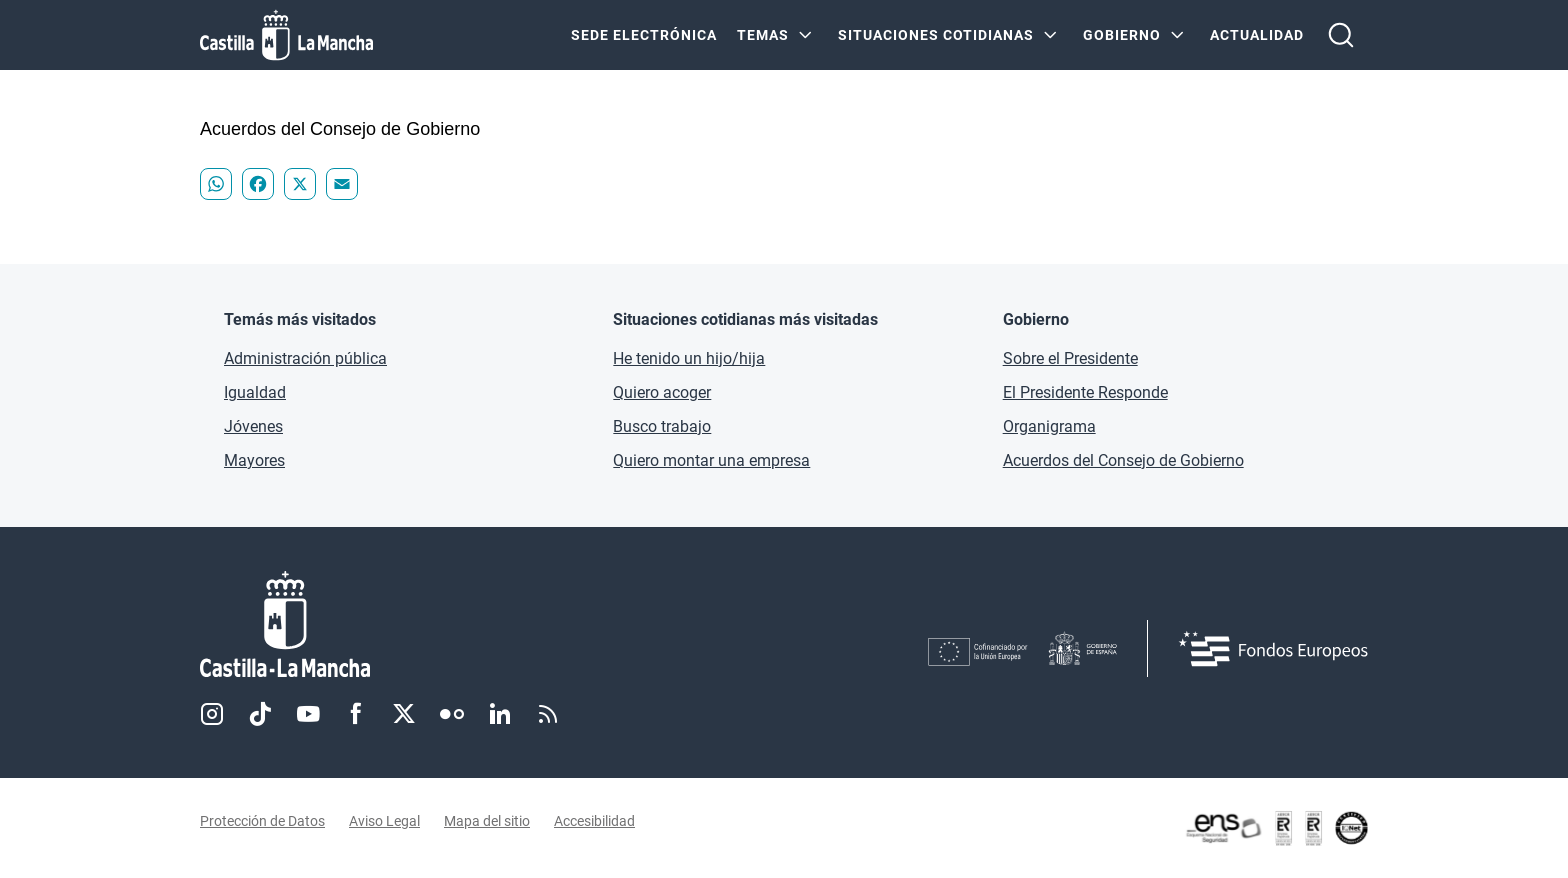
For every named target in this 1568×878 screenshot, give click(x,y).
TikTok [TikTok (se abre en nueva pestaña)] (260, 714)
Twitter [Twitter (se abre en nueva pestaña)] (404, 714)
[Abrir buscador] (1341, 35)
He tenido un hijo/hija (689, 358)
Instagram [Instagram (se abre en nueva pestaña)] (212, 714)
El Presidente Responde (1085, 392)
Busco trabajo (662, 426)
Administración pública (305, 358)
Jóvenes (253, 426)
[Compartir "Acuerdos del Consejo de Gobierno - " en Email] (342, 184)
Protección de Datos (262, 821)
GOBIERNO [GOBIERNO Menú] (1122, 35)
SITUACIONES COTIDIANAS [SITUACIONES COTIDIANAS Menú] (936, 35)
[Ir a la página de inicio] (286, 35)
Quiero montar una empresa (711, 460)
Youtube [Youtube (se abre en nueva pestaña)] (308, 714)
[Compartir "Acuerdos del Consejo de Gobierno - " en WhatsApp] (216, 184)
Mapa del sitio (487, 821)
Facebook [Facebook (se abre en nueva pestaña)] (356, 714)
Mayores (254, 460)
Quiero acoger (662, 392)
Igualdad (255, 392)
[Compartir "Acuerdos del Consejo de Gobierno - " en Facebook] (258, 184)
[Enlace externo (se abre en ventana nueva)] (1276, 828)
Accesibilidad (594, 821)
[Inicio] (471, 624)
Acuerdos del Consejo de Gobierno (1123, 460)
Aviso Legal (384, 821)
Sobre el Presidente (1070, 358)
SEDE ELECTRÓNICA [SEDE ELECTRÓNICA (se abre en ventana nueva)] (644, 35)
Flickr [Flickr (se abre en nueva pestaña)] (452, 714)
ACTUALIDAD (1257, 35)
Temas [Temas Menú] (763, 35)
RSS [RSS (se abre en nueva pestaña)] (548, 714)
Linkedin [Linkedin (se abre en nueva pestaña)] (500, 714)
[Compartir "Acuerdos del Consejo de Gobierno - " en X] (300, 184)
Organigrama (1049, 426)
